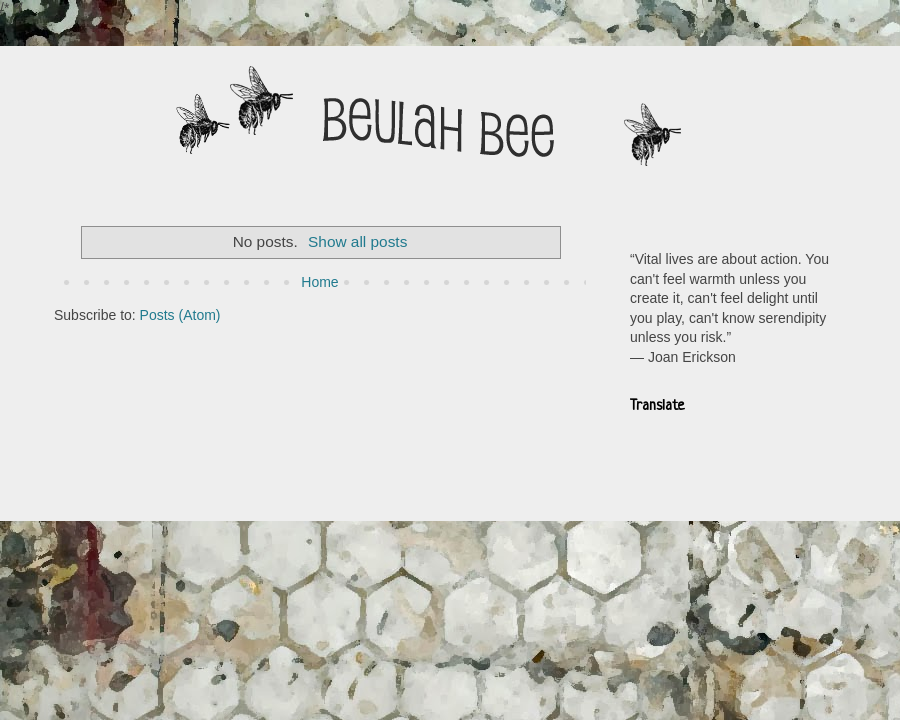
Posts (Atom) (180, 315)
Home (319, 282)
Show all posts (357, 241)
